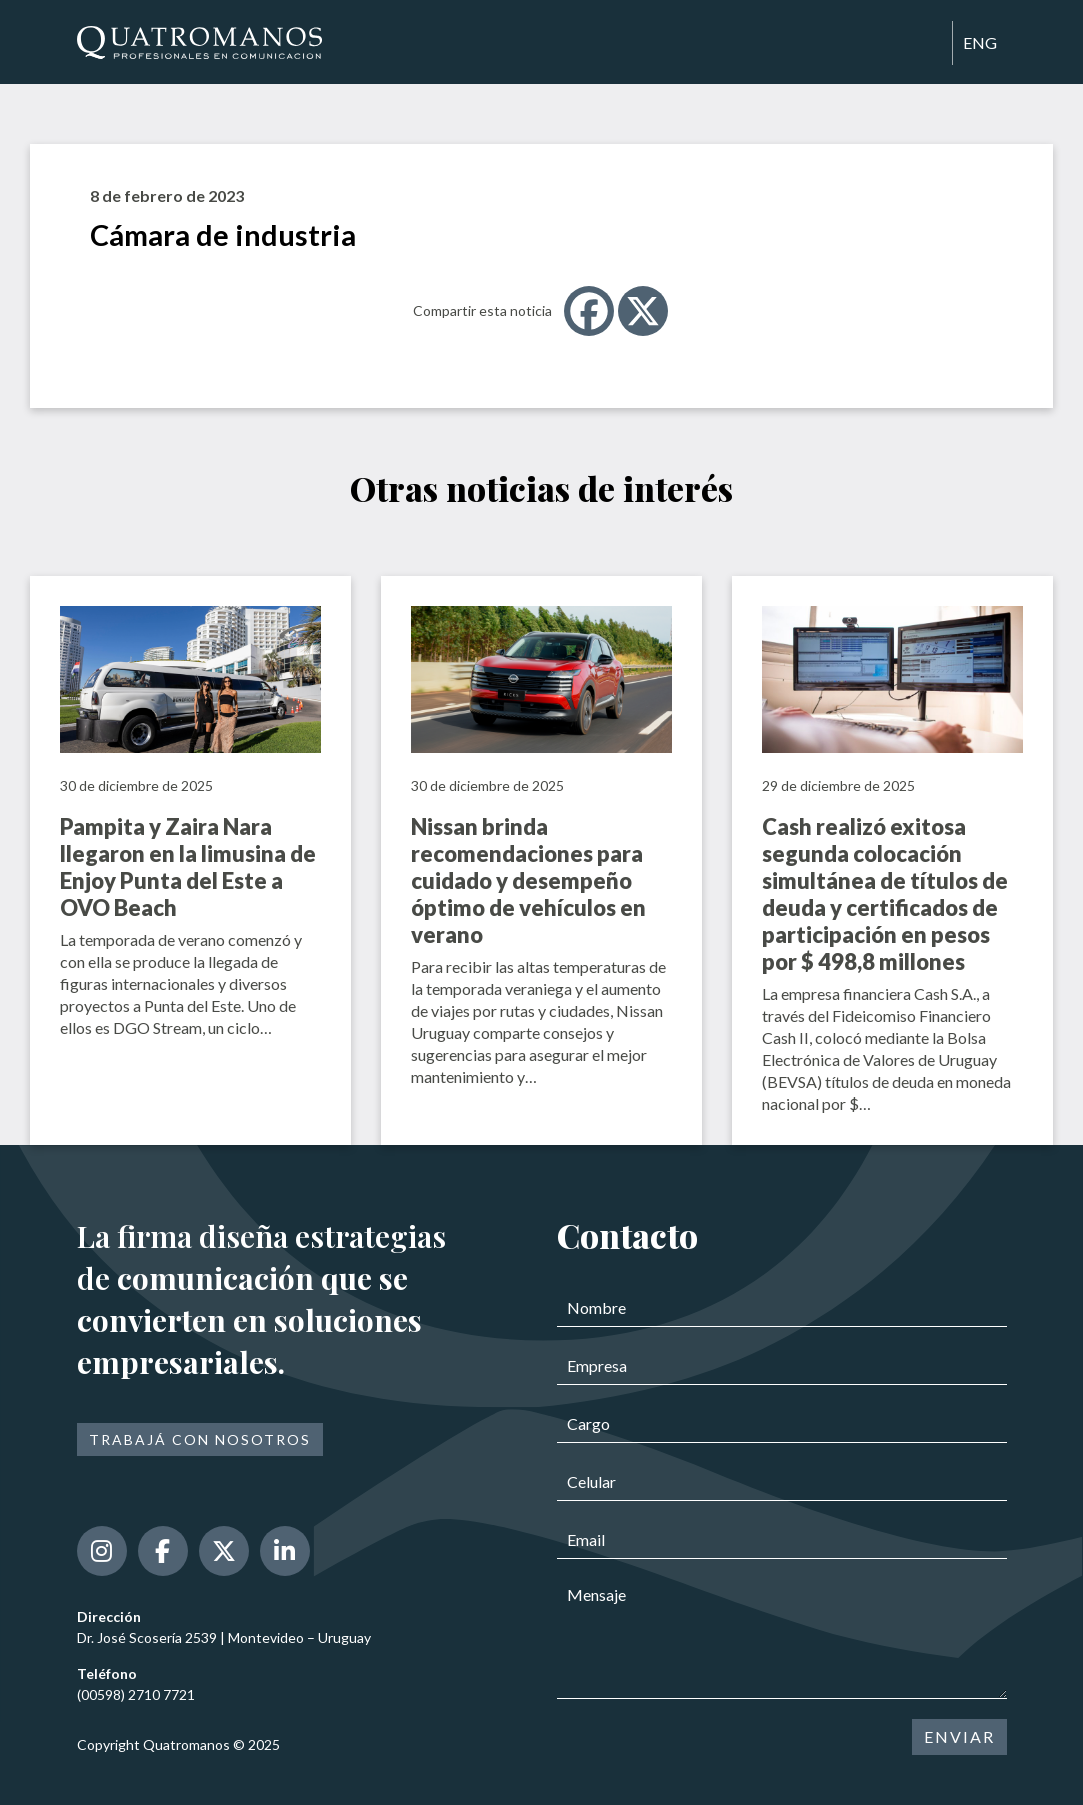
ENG (980, 42)
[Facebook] (589, 311)
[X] (643, 311)
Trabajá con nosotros (200, 1439)
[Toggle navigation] (928, 44)
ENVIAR (959, 1736)
